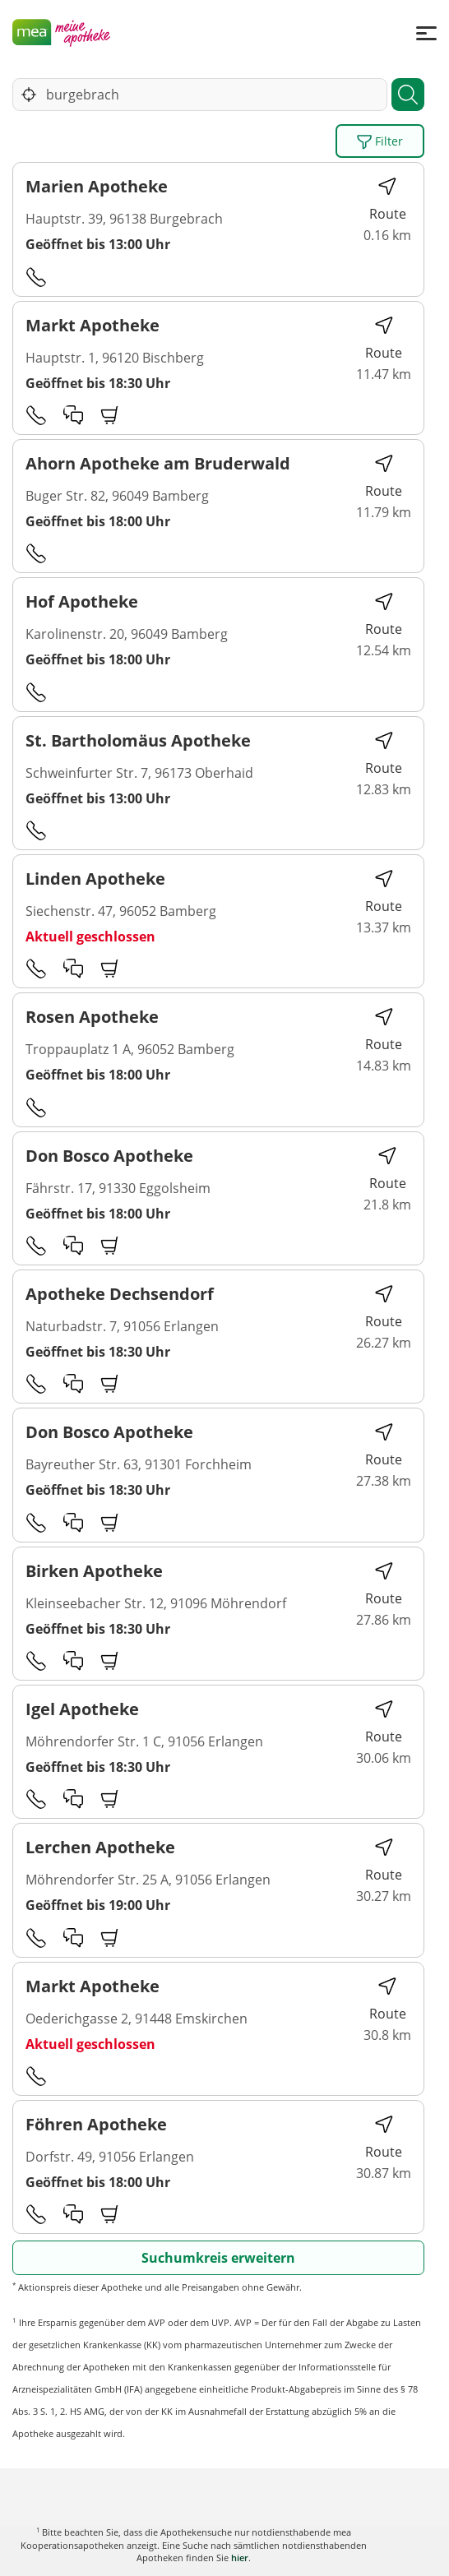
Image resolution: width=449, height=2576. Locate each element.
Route (387, 199)
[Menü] (426, 32)
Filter (380, 141)
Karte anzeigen (224, 2551)
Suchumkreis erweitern (218, 2258)
